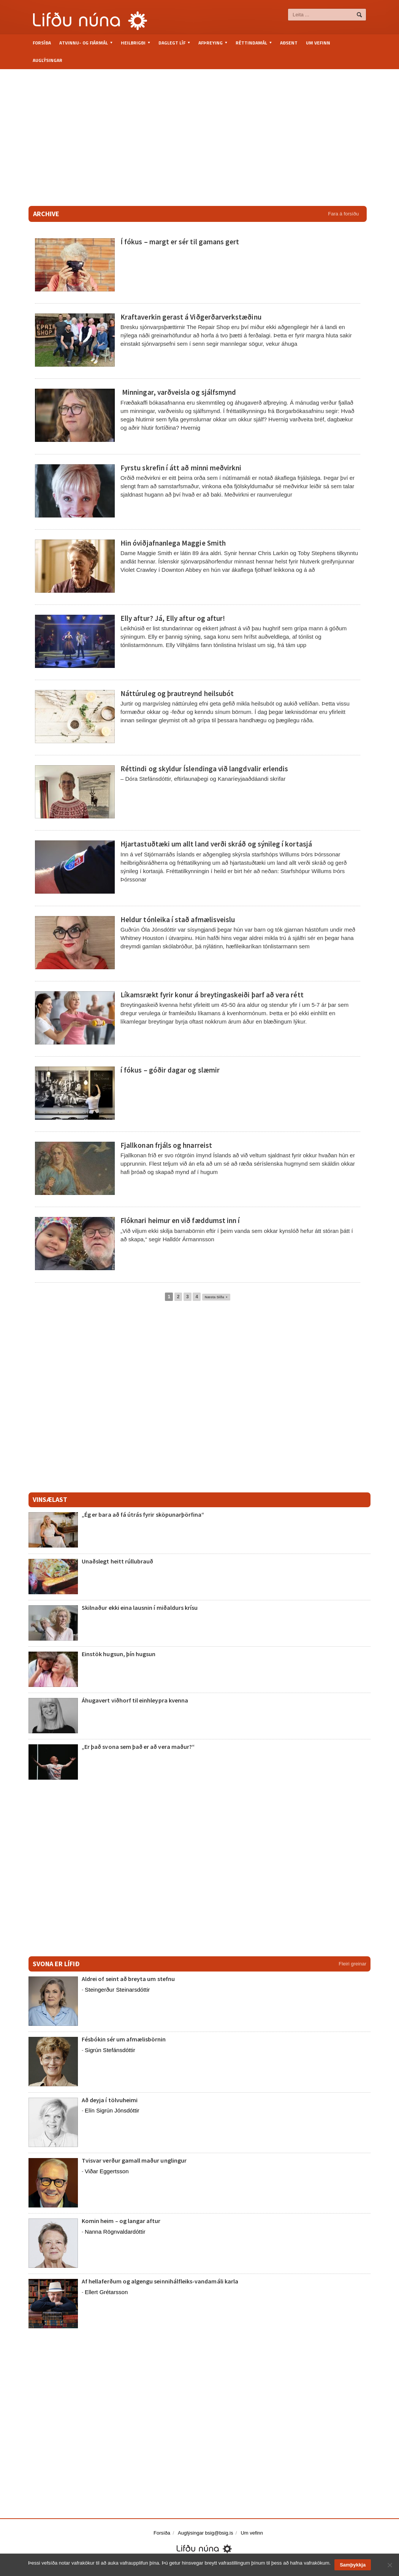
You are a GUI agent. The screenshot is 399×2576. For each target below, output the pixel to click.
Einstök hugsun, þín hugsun (118, 1654)
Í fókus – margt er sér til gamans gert (179, 241)
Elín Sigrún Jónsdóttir (112, 2110)
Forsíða (42, 42)
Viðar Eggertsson (106, 2171)
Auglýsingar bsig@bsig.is (205, 2533)
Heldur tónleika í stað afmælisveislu (177, 919)
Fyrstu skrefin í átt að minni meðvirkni (180, 467)
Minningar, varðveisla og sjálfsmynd (177, 392)
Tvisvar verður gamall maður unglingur (134, 2160)
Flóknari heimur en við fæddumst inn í (180, 1220)
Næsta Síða (216, 1296)
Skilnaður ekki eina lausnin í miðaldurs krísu (139, 1607)
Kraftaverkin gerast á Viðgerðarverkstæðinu (189, 316)
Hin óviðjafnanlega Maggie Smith (172, 542)
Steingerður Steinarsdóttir (117, 1989)
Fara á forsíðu (343, 214)
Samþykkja (353, 2565)
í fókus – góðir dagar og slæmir (169, 1069)
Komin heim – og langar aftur (120, 2221)
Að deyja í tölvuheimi (110, 2100)
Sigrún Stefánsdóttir (110, 2050)
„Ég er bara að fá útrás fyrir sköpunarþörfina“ (142, 1514)
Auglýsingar (47, 60)
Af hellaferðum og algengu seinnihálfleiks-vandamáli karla (159, 2281)
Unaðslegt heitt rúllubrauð (117, 1561)
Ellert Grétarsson (106, 2292)
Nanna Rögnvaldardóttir (115, 2231)
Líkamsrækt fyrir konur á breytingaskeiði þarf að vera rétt (211, 994)
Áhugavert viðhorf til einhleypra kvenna (134, 1700)
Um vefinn (318, 42)
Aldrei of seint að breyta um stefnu (128, 1979)
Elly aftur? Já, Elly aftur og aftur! (170, 618)
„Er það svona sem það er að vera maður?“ (138, 1746)
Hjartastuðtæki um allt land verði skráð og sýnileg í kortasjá (215, 843)
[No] (389, 2565)
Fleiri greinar (352, 1964)
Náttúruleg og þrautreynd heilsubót (176, 693)
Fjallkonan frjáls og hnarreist (165, 1145)
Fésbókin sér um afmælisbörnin (123, 2039)
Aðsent (289, 42)
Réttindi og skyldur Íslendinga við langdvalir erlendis (203, 768)
